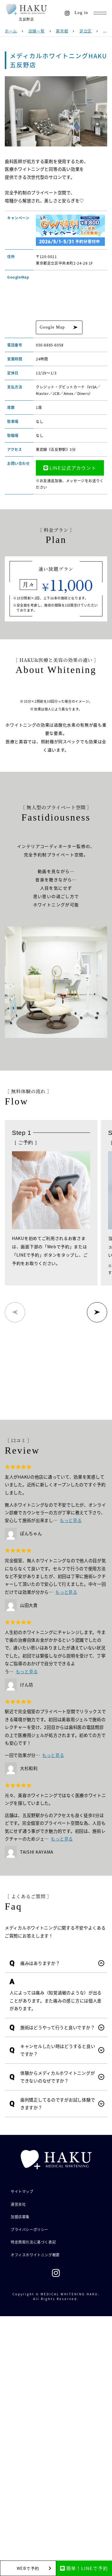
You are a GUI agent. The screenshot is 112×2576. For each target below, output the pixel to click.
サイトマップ (22, 2191)
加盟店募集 (20, 2216)
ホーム (11, 31)
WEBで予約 (28, 2568)
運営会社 (18, 2204)
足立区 (85, 31)
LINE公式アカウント (69, 468)
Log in (81, 12)
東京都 (62, 31)
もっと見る (71, 1520)
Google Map (52, 327)
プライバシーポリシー (29, 2229)
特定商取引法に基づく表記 (33, 2241)
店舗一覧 (36, 31)
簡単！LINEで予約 (84, 2568)
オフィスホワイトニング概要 (35, 2254)
